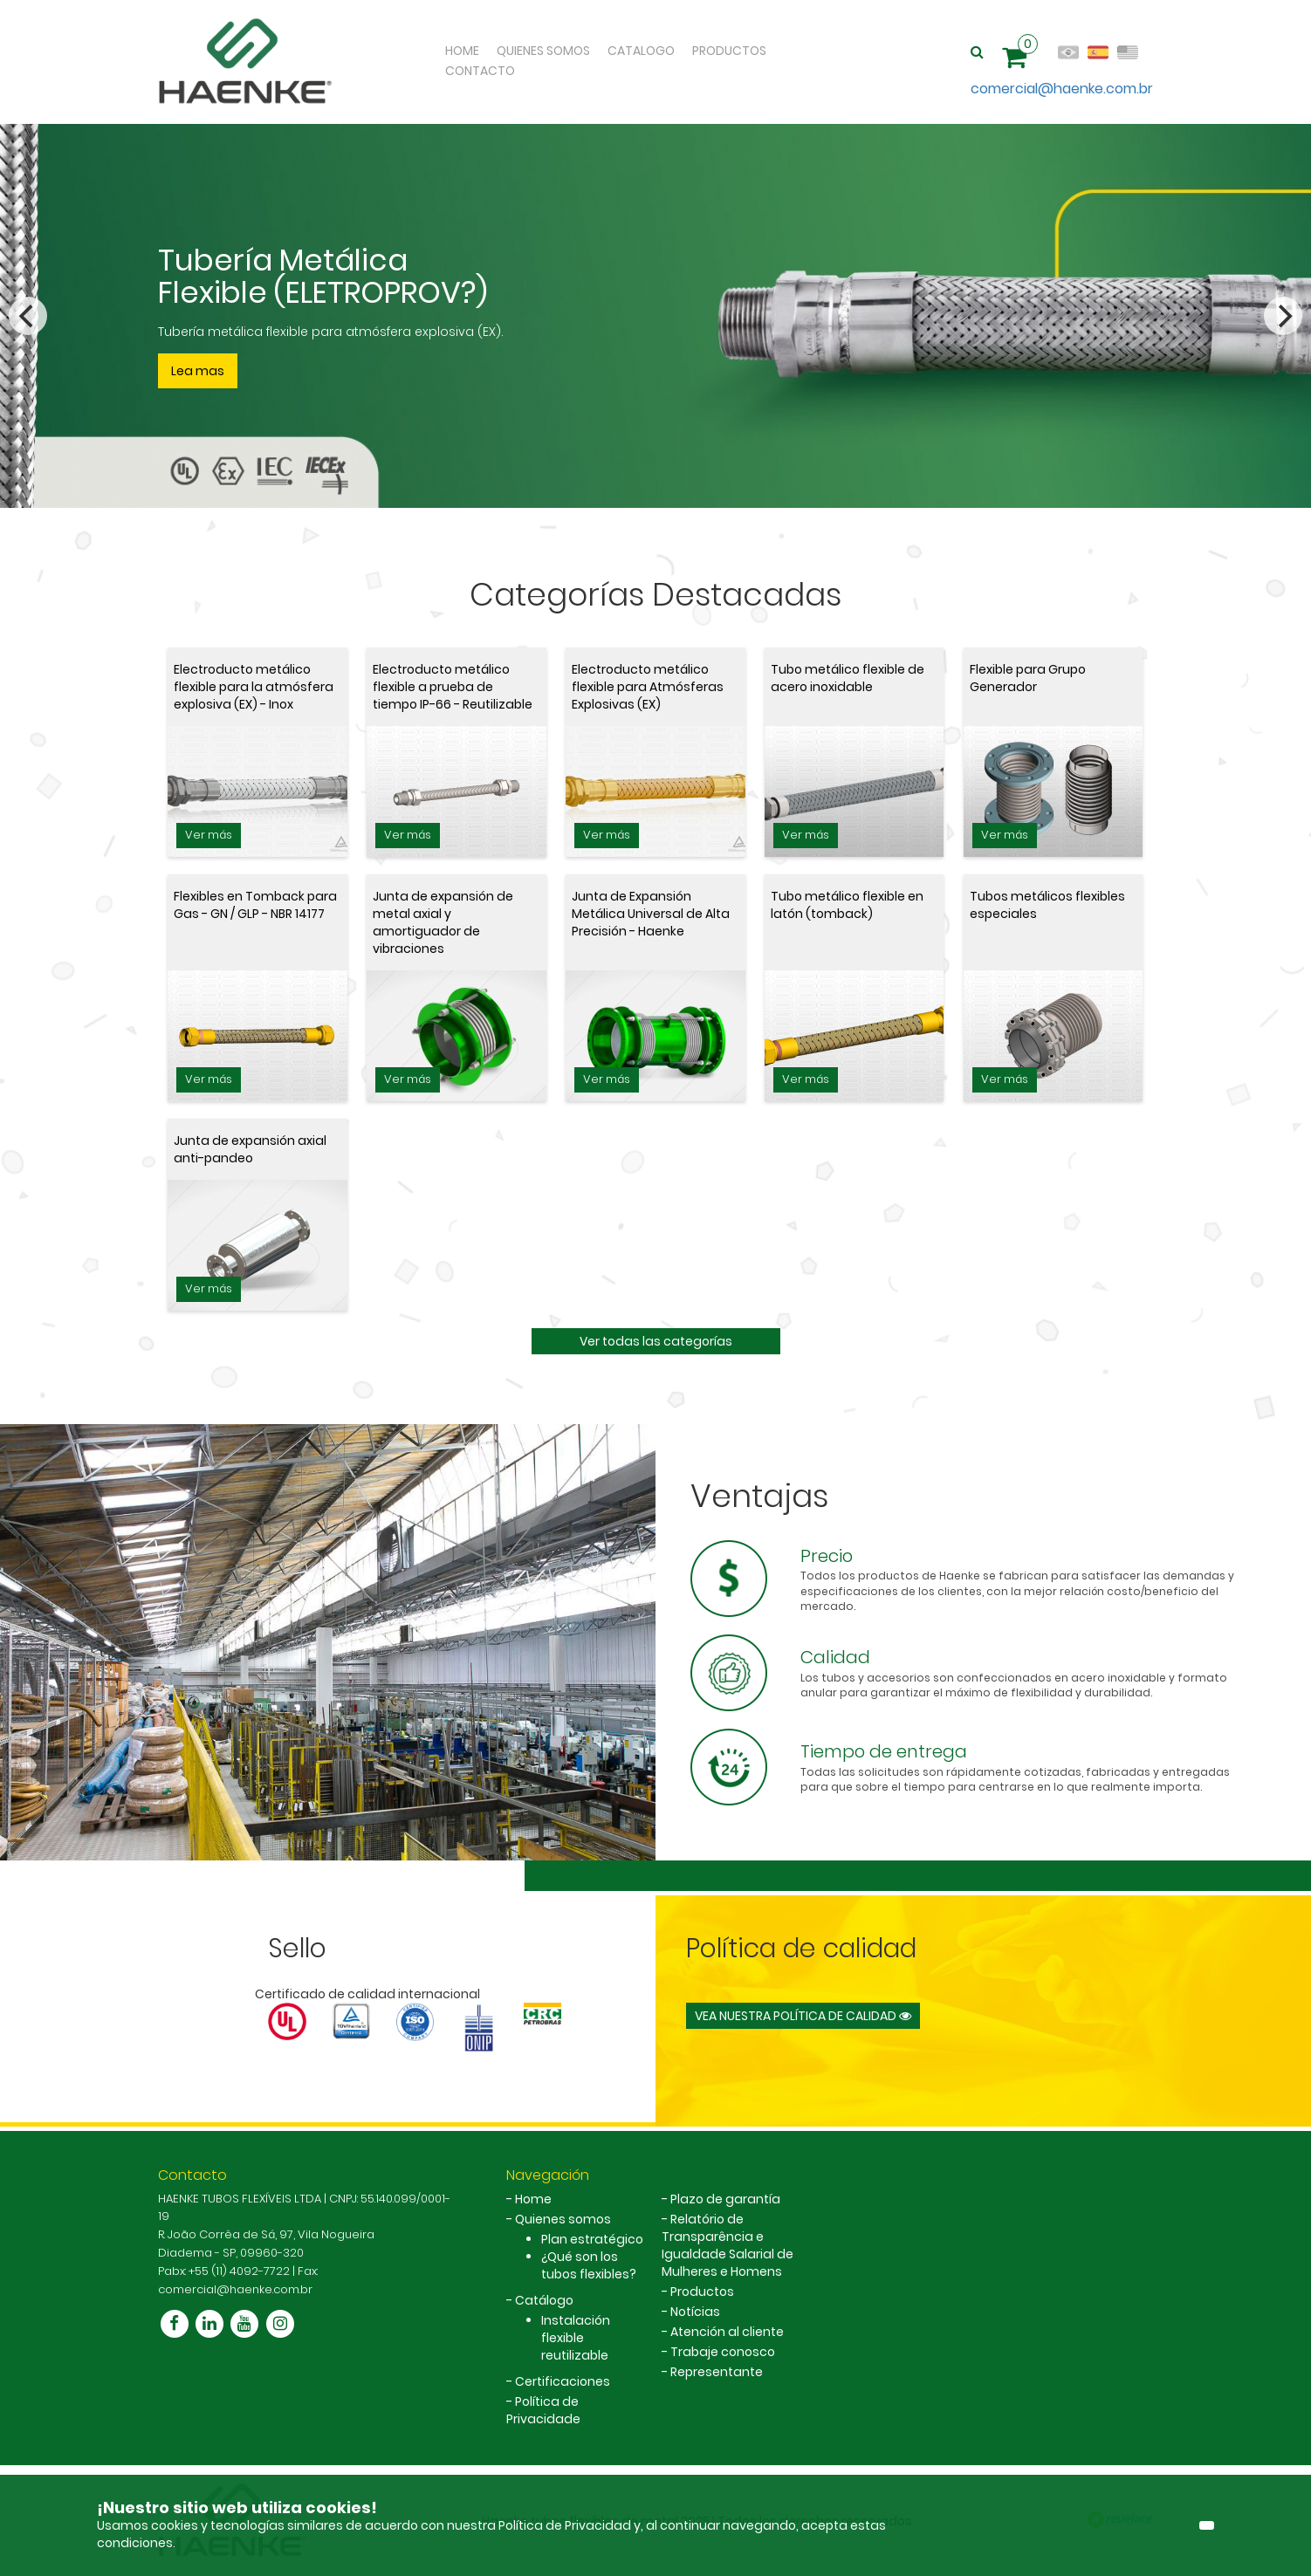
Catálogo (544, 2300)
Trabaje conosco (722, 2351)
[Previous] (28, 316)
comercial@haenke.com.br (1062, 89)
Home (462, 50)
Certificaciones (562, 2381)
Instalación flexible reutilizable (575, 2338)
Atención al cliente (727, 2331)
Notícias (695, 2311)
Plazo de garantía (725, 2199)
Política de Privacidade (543, 2410)
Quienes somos (563, 2219)
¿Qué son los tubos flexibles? (588, 2265)
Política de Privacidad (566, 2525)
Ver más (208, 834)
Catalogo (641, 50)
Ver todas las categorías (656, 1341)
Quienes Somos (543, 50)
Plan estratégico (592, 2239)
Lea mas (197, 371)
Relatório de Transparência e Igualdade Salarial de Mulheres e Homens (727, 2245)
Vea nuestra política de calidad (803, 2015)
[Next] (1283, 316)
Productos (729, 50)
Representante (716, 2372)
